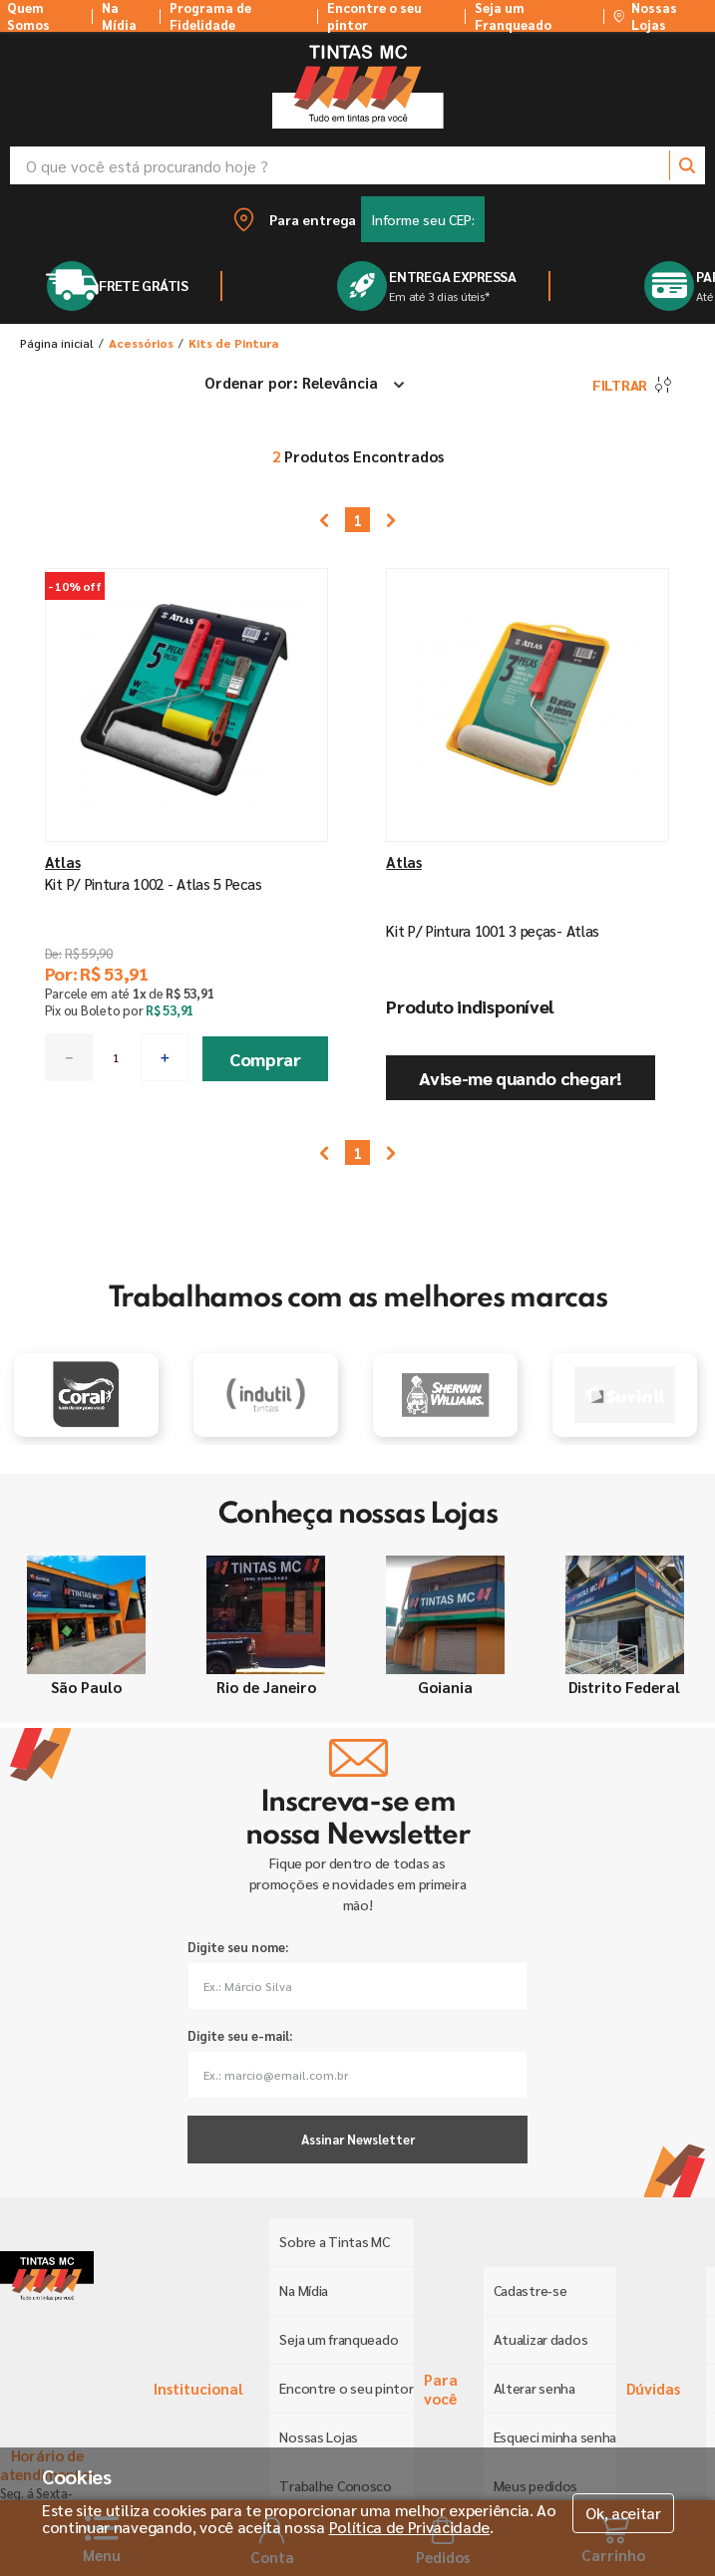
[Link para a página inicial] (57, 343)
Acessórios (141, 343)
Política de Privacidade (410, 2526)
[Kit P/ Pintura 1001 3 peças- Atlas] (528, 836)
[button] (357, 219)
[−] (69, 1057)
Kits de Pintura (233, 343)
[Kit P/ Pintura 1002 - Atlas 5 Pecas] (187, 836)
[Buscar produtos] (687, 165)
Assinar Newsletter (358, 2139)
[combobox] (357, 165)
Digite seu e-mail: (239, 2035)
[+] (164, 1057)
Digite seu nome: (237, 1946)
